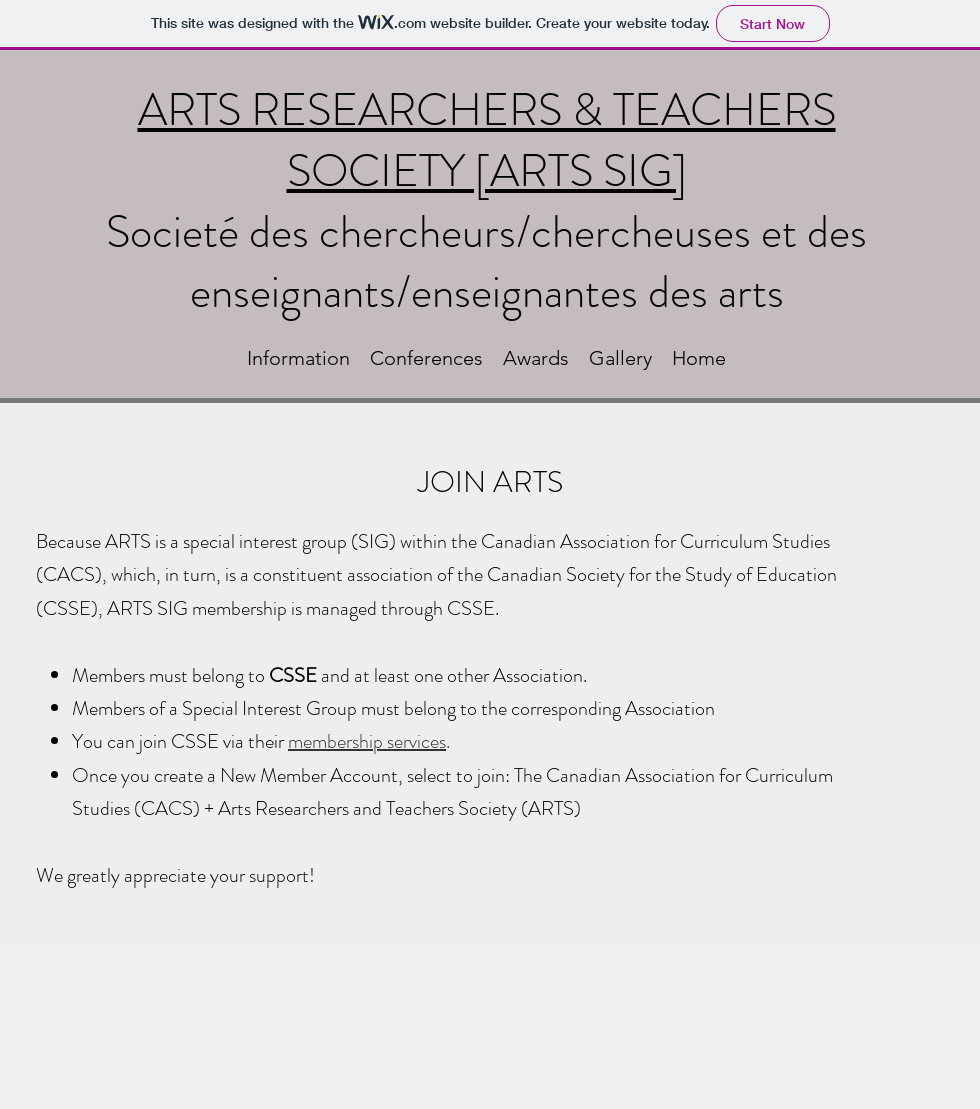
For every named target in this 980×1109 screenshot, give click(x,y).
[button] (298, 358)
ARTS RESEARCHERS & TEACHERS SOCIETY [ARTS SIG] (487, 140)
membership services (367, 741)
